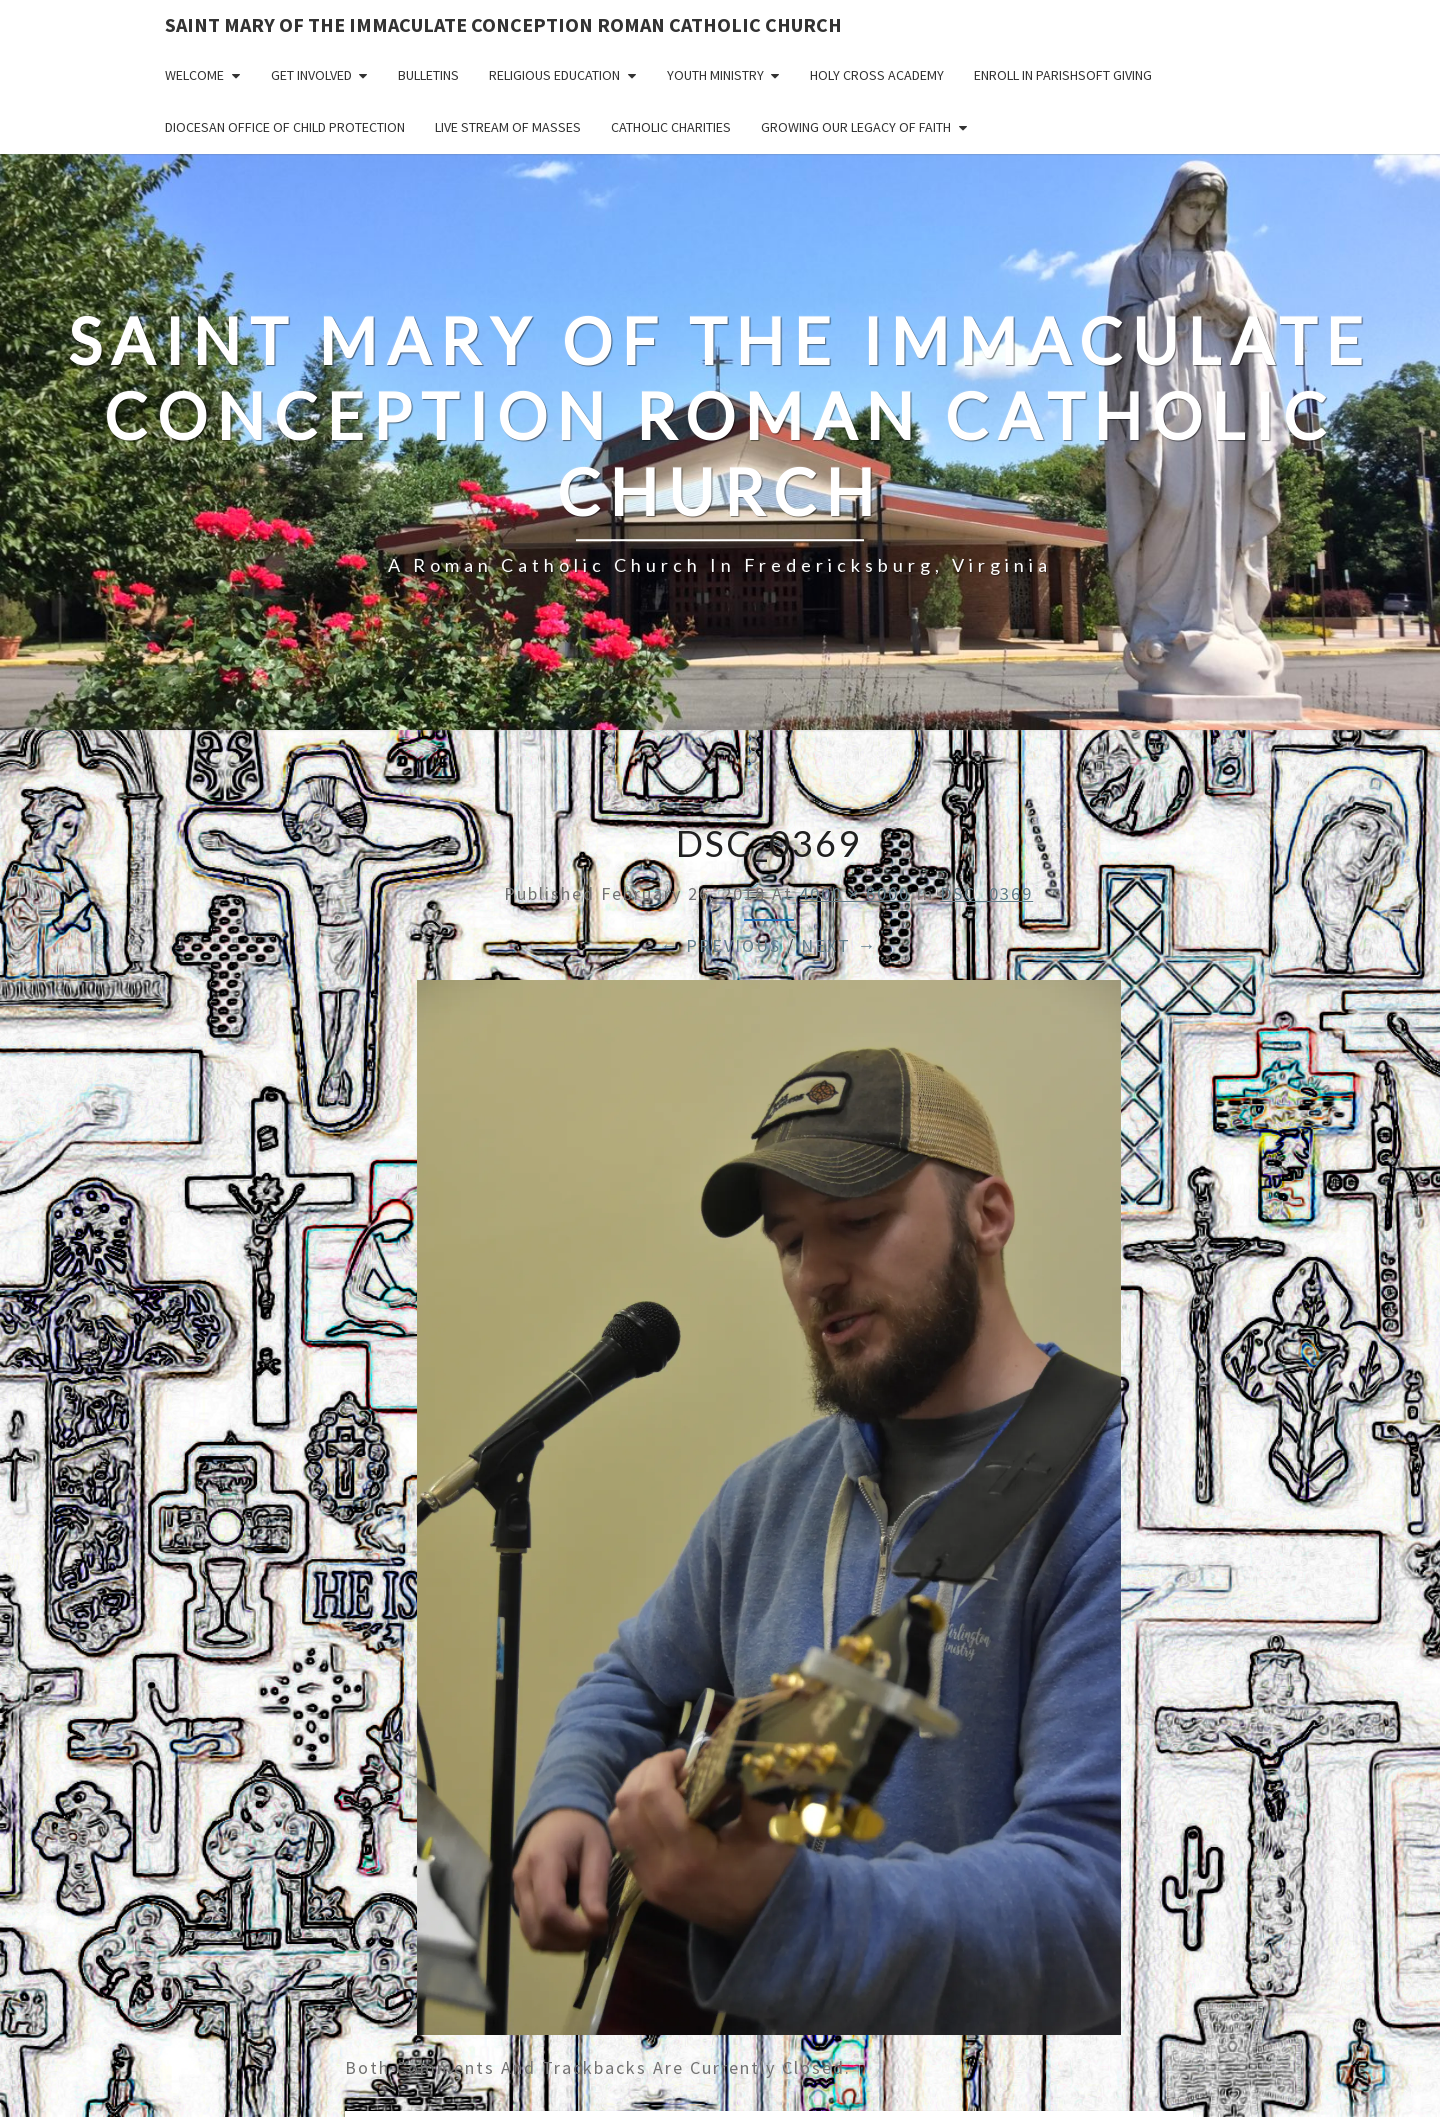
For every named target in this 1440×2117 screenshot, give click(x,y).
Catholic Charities (671, 127)
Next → (839, 945)
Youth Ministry (715, 75)
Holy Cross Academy (877, 75)
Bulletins (428, 75)
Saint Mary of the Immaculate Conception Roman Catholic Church (503, 24)
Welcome (194, 75)
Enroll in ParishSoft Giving (1063, 75)
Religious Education (554, 75)
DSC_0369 (986, 893)
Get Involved (311, 75)
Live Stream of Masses (508, 127)
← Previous (720, 945)
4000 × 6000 (854, 893)
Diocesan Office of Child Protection (285, 127)
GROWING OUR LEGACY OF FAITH (856, 127)
